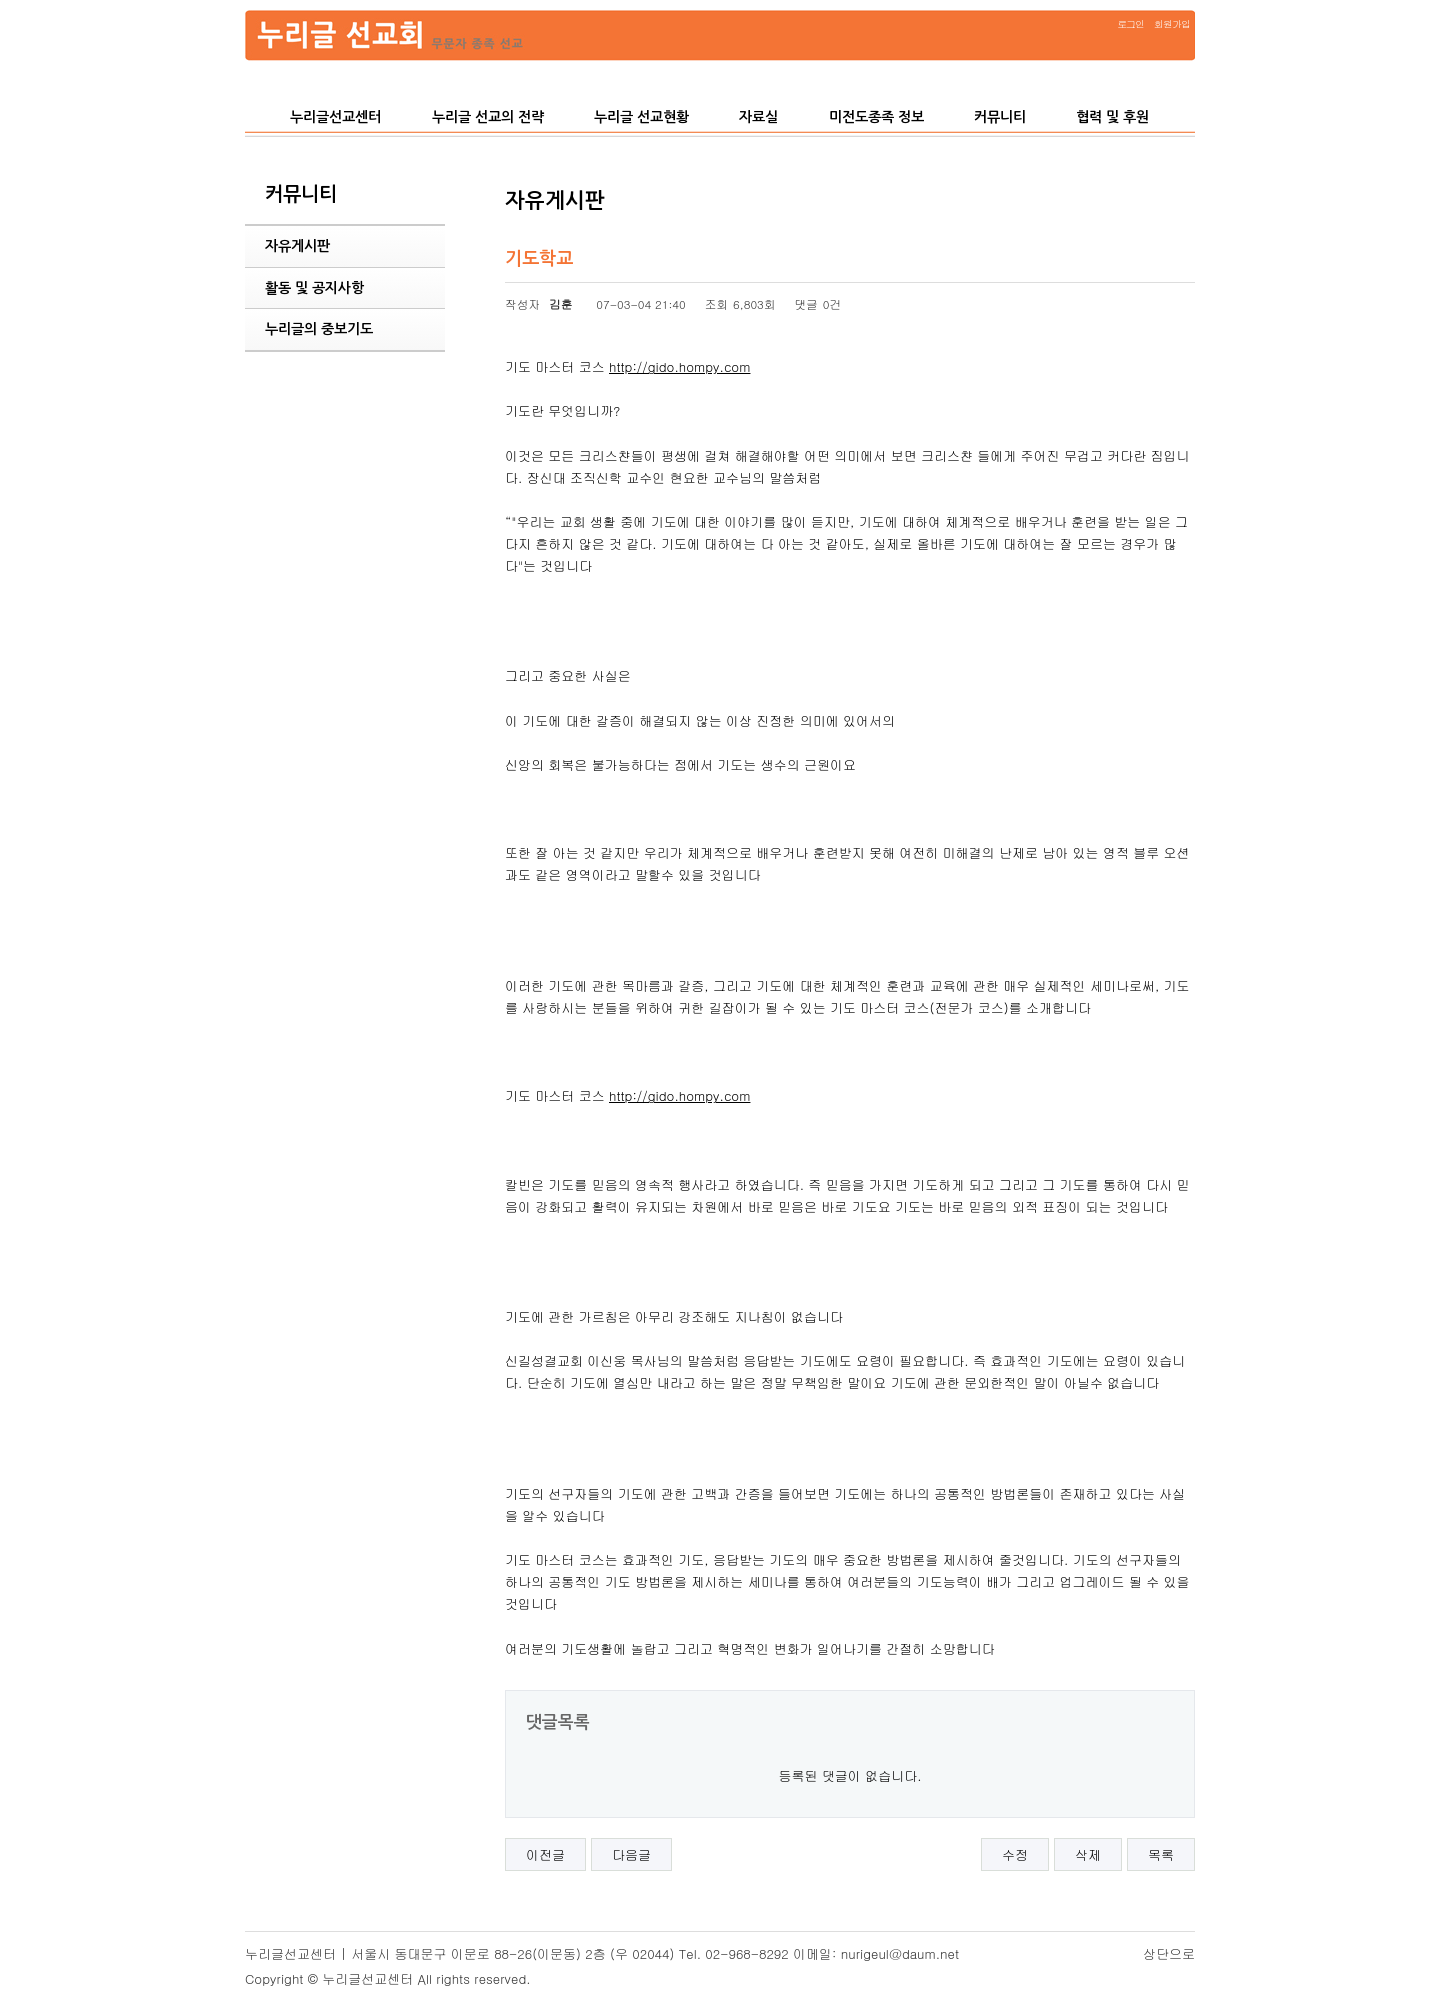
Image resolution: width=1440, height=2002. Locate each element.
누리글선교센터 (335, 117)
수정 (1015, 1854)
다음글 (631, 1854)
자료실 (758, 117)
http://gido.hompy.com (679, 366)
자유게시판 (297, 246)
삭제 (1088, 1854)
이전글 (545, 1854)
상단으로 (1169, 1953)
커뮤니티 (1000, 117)
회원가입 (1172, 24)
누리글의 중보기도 (319, 329)
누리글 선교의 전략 (488, 117)
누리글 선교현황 (641, 117)
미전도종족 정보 (876, 117)
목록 (1161, 1854)
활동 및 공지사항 (314, 288)
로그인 (1130, 24)
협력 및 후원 (1112, 117)
